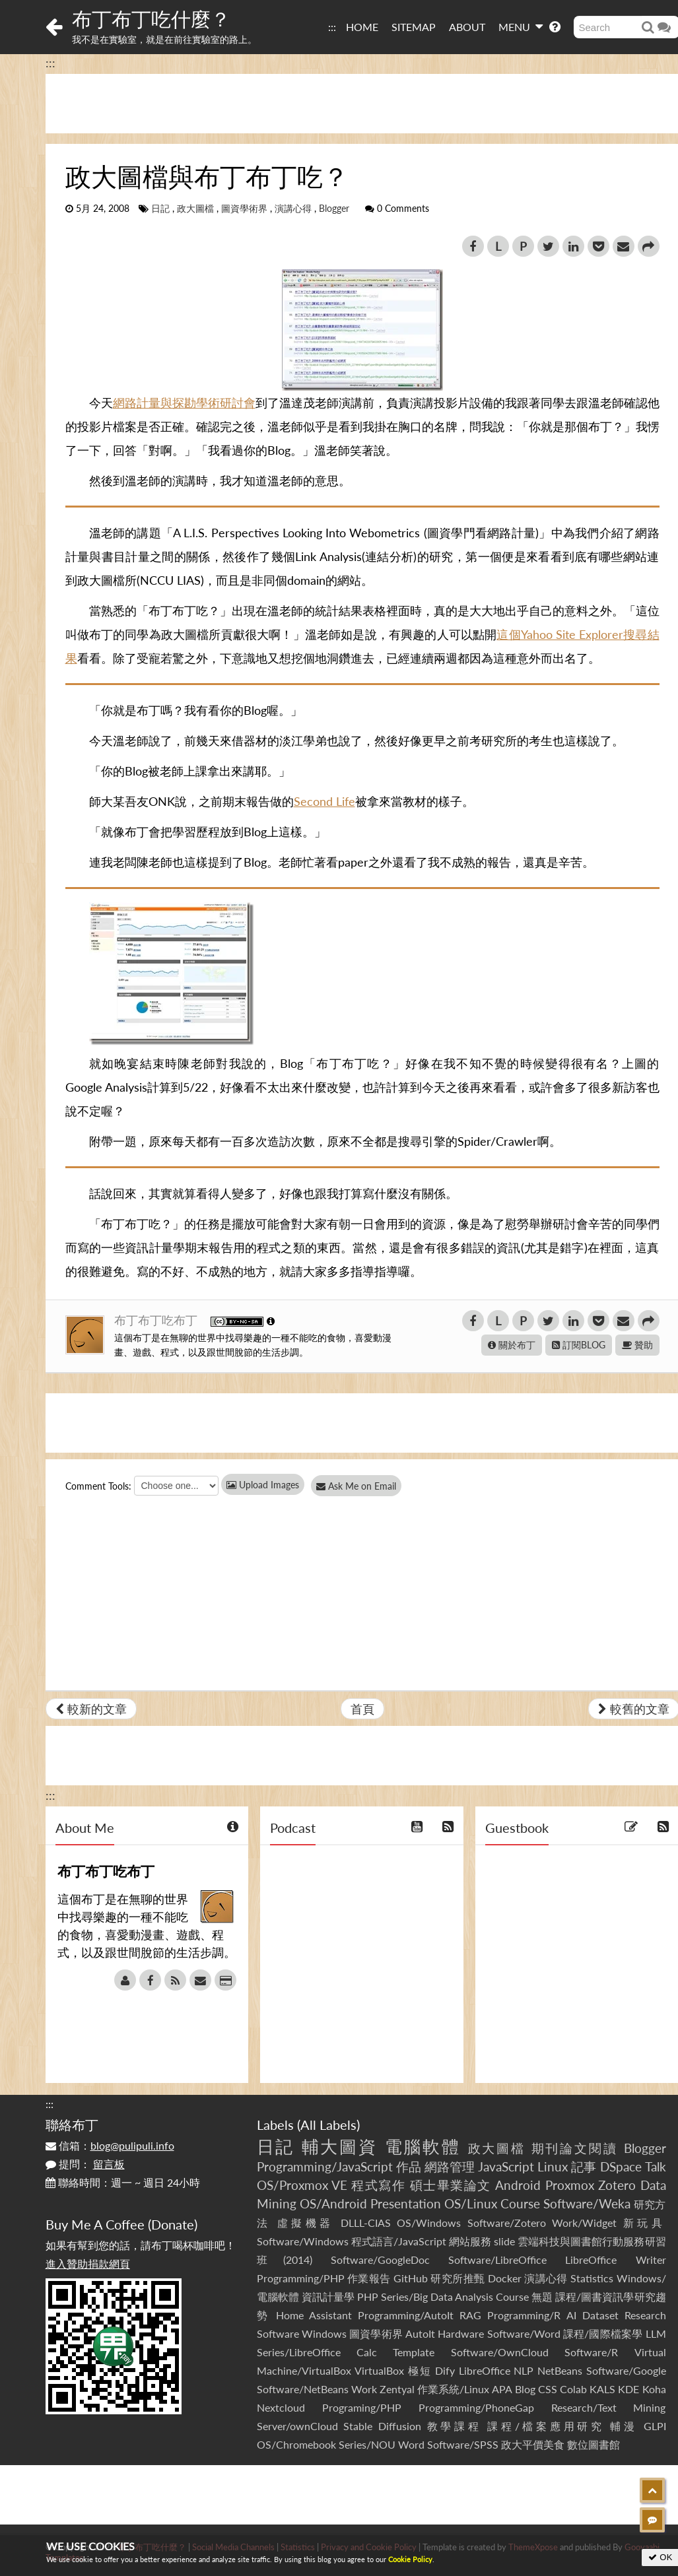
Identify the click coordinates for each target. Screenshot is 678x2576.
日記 (160, 208)
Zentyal (397, 2389)
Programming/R (523, 2315)
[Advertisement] (339, 2495)
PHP (367, 2296)
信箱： (110, 2145)
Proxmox (569, 2185)
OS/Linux (470, 2203)
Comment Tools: (98, 1486)
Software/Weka (586, 2203)
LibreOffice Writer (615, 2259)
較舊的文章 (633, 1708)
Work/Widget (584, 2222)
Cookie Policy (410, 2559)
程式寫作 (378, 2185)
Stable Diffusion (382, 2426)
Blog (525, 2389)
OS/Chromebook (296, 2444)
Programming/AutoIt (406, 2315)
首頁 (362, 1708)
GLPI (655, 2426)
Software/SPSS (462, 2444)
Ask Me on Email (363, 1486)
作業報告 (369, 2278)
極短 (419, 2370)
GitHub (410, 2278)
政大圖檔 (195, 208)
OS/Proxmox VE (302, 2185)
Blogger (334, 208)
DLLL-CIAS (366, 2222)
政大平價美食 (532, 2444)
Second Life (324, 801)
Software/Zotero (506, 2222)
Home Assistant (314, 2315)
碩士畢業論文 (450, 2185)
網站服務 (470, 2241)
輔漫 (623, 2426)
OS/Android (333, 2203)
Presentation (405, 2203)
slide (504, 2241)
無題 (542, 2296)
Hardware (461, 2333)
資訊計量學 (328, 2296)
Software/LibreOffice (497, 2259)
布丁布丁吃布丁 (157, 1320)
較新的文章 (91, 1708)
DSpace (621, 2166)
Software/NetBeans (303, 2389)
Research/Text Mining (608, 2407)
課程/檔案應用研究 (545, 2426)
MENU (520, 26)
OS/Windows (429, 2222)
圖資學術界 (244, 208)
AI (571, 2315)
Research (645, 2315)
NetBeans (559, 2370)
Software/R (591, 2352)
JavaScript (506, 2166)
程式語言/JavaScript (398, 2241)
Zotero (617, 2185)
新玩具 (644, 2222)
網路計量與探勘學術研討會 (184, 402)
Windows (324, 2333)
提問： (85, 2164)
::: (332, 26)
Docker (505, 2278)
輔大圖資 (340, 2146)
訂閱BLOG (578, 1344)
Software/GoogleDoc (380, 2259)
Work (364, 2389)
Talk (655, 2166)
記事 (583, 2166)
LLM (656, 2333)
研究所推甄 (457, 2278)
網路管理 (449, 2166)
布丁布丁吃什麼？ (151, 18)
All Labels (328, 2124)
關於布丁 (511, 1344)
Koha (654, 2389)
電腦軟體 (423, 2146)
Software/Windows (303, 2241)
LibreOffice (484, 2370)
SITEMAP (413, 26)
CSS (547, 2389)
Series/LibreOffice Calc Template (346, 2352)
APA (502, 2389)
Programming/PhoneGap (476, 2407)
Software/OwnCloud (500, 2352)
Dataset (600, 2315)
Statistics (591, 2278)
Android (518, 2185)
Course (520, 2203)
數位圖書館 (593, 2444)
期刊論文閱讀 (575, 2148)
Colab (573, 2389)
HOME (362, 26)
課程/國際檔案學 (603, 2333)
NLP (523, 2370)
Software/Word (523, 2333)
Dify (445, 2370)
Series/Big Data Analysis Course (455, 2296)
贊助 (637, 1344)
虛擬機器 (305, 2222)
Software (278, 2333)
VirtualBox (379, 2370)
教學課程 (454, 2426)
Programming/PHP (301, 2278)
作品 (408, 2166)
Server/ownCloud (297, 2426)
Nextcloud (281, 2407)
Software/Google (626, 2370)
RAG (470, 2315)
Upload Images (262, 1484)
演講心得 (293, 208)
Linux (552, 2166)
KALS (602, 2389)
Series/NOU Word (381, 2444)
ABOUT (467, 26)
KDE (628, 2389)
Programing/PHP (361, 2407)
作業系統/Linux (453, 2389)
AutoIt (420, 2333)
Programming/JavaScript (325, 2166)
